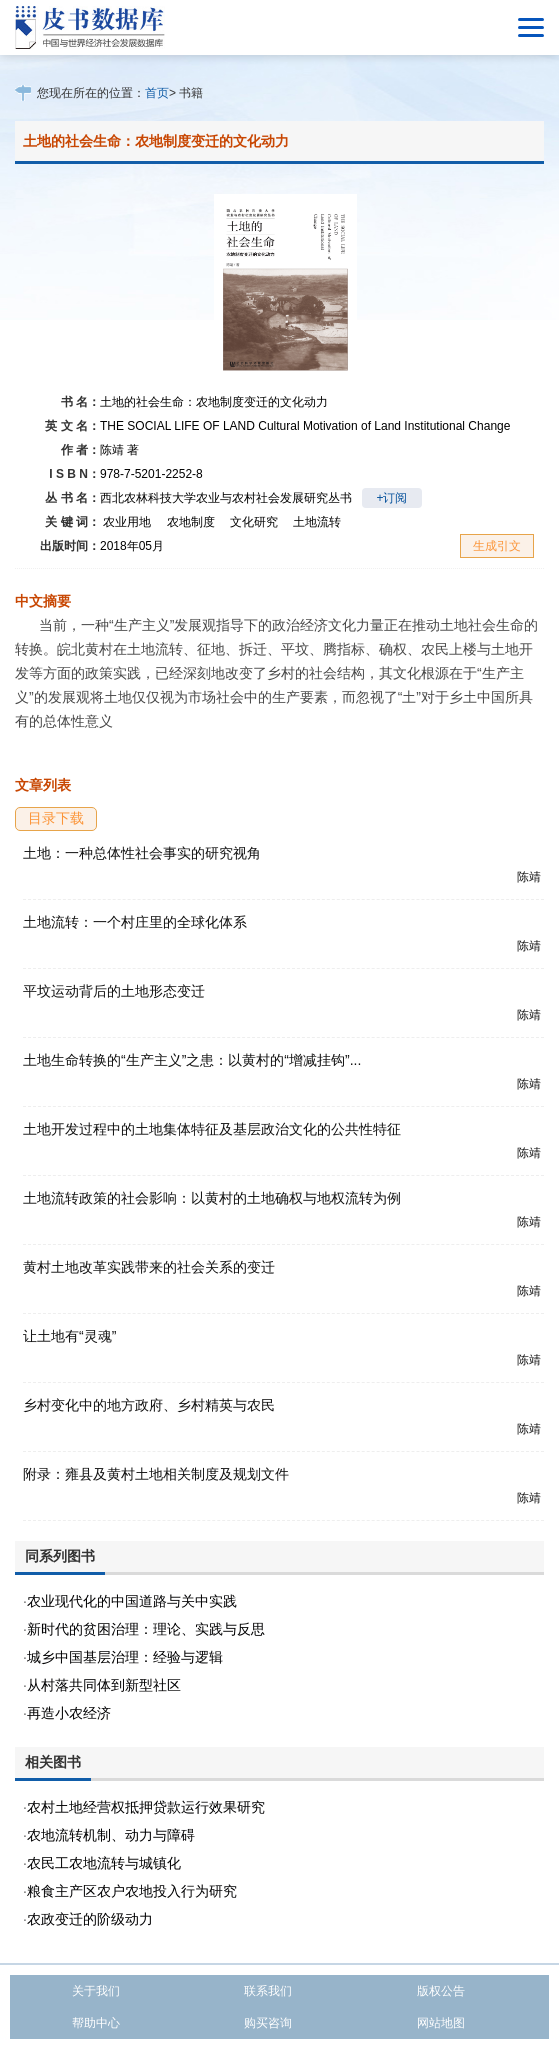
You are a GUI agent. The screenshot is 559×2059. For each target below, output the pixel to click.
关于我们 (96, 1991)
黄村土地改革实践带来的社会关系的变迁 (149, 1267)
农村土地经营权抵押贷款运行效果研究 (146, 1807)
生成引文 (497, 546)
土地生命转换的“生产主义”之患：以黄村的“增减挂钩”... (192, 1060)
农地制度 (191, 522)
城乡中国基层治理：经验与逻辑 (125, 1657)
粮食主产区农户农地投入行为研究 (132, 1891)
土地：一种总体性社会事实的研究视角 (142, 853)
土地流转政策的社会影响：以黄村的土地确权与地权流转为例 (212, 1198)
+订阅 (391, 498)
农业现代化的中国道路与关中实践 (132, 1601)
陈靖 (119, 450)
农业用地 (127, 522)
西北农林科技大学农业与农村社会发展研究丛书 (226, 498)
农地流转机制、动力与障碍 (111, 1835)
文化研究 (254, 522)
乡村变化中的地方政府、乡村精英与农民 (149, 1405)
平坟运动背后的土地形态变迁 (114, 991)
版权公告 (441, 1991)
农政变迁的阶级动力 (90, 1919)
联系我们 (268, 1991)
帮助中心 (96, 2023)
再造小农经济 (69, 1713)
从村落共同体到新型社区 (104, 1685)
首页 (157, 93)
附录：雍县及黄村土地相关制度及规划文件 (156, 1474)
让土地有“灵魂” (69, 1336)
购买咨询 (268, 2023)
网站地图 (441, 2023)
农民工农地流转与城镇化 (104, 1863)
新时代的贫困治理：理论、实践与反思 (146, 1629)
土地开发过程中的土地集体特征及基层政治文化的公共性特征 (212, 1129)
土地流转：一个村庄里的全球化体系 (135, 922)
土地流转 (317, 522)
